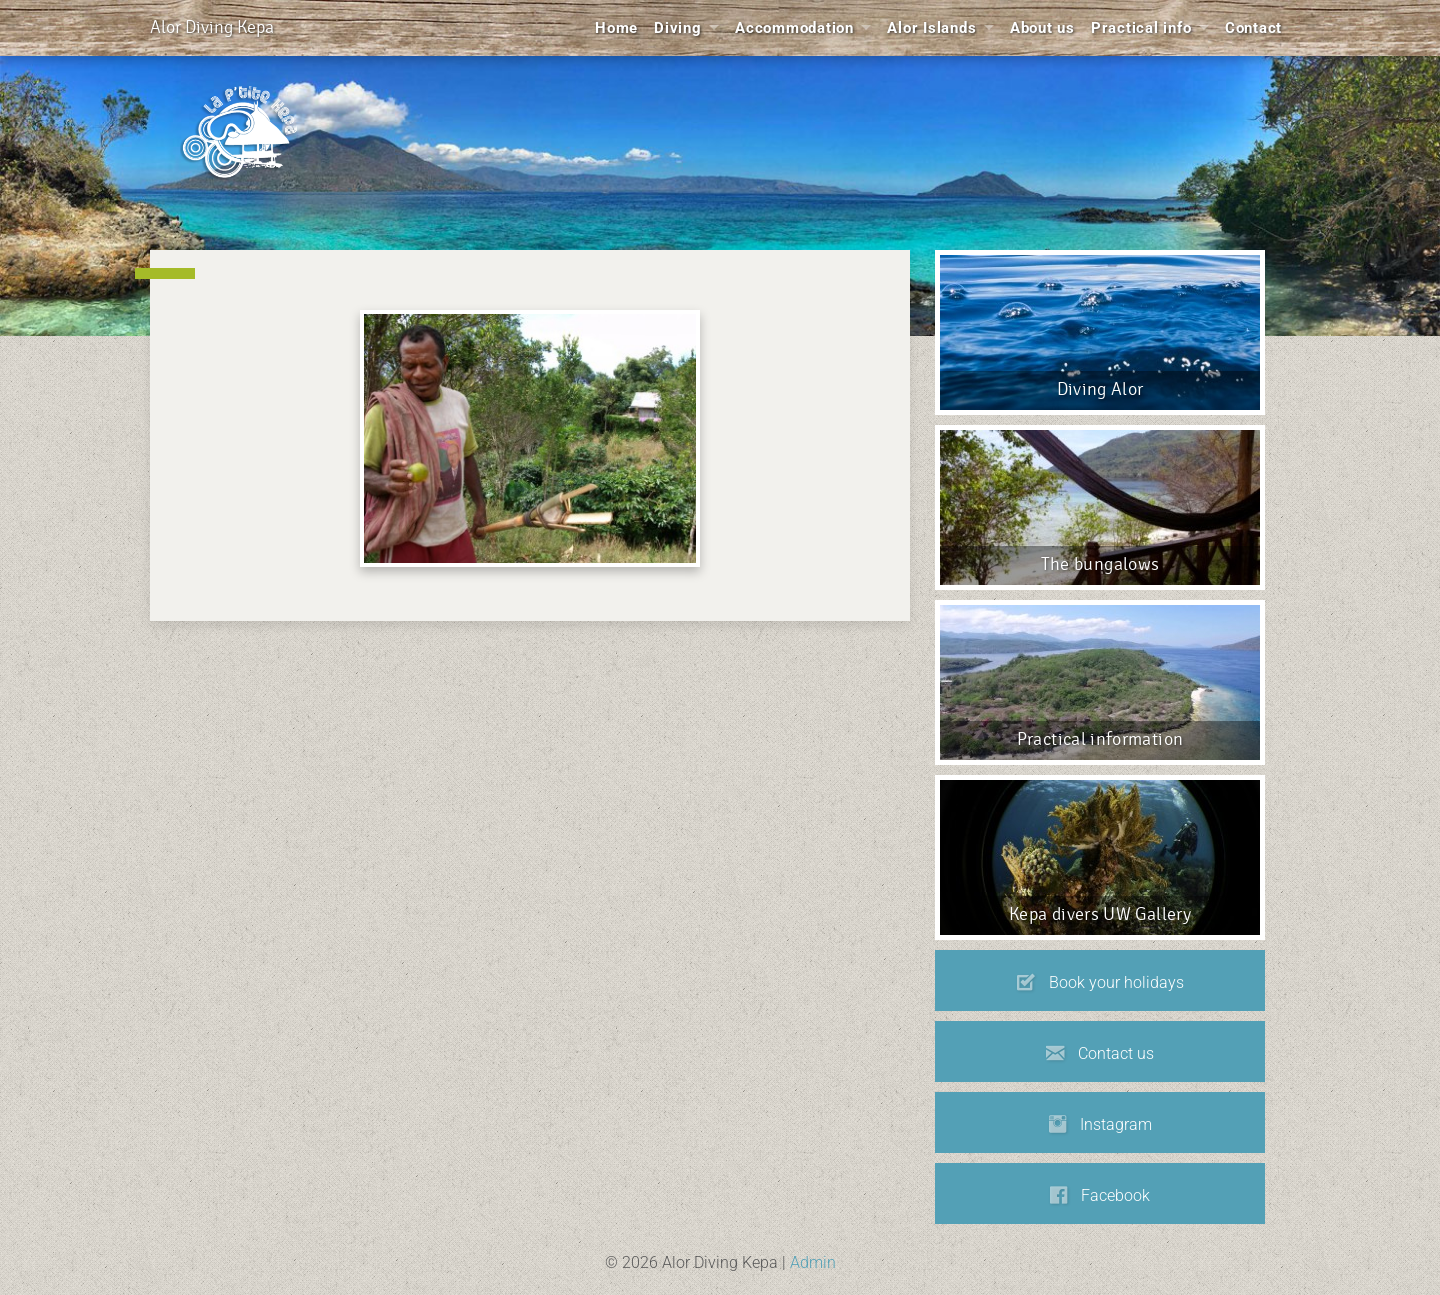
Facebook (1100, 1196)
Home (616, 28)
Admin (813, 1262)
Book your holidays (1100, 983)
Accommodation (794, 28)
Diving (678, 28)
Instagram (1100, 1125)
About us (1042, 28)
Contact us (1100, 1054)
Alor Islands (931, 28)
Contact (1253, 28)
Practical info (1141, 28)
